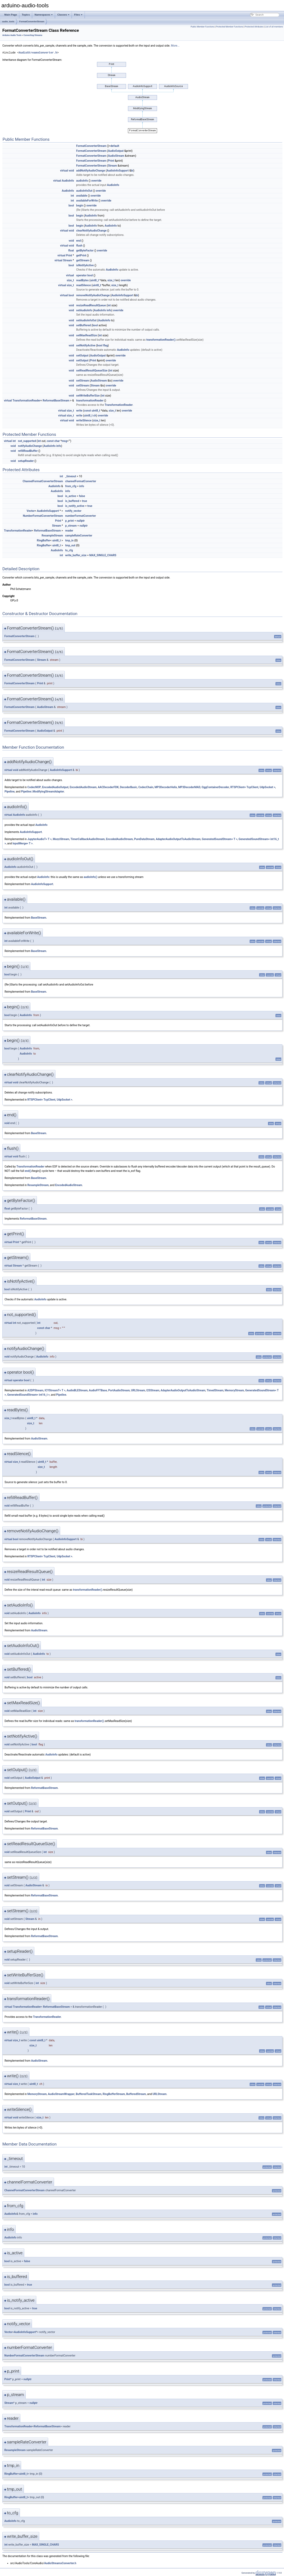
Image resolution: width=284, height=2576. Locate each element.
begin (79, 205)
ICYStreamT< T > (55, 1390)
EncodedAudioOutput (55, 787)
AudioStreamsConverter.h (38, 52)
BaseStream (38, 917)
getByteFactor (84, 250)
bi (132, 170)
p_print (69, 520)
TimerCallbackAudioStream (87, 839)
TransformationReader (27, 400)
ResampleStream (52, 535)
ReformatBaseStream (56, 400)
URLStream (138, 1390)
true (84, 501)
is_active (70, 496)
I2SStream (152, 1390)
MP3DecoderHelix (166, 787)
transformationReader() (161, 339)
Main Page (10, 14)
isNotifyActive (85, 265)
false (82, 496)
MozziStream (61, 839)
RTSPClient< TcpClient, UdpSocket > (252, 787)
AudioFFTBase (98, 1390)
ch (94, 415)
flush (79, 245)
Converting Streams (32, 35)
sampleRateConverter (78, 535)
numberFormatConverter (80, 515)
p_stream (71, 525)
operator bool (84, 275)
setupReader (26, 460)
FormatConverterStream (31, 21)
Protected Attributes (254, 26)
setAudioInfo (84, 310)
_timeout (70, 476)
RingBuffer (43, 540)
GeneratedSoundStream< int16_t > (28, 1394)
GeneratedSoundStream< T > (219, 839)
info (109, 310)
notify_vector (73, 510)
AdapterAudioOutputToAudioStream (178, 839)
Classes (63, 14)
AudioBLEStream (77, 1390)
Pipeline (10, 791)
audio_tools (8, 21)
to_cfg (69, 550)
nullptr (81, 520)
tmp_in (69, 540)
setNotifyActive (85, 345)
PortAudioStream (119, 1390)
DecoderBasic (128, 787)
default (114, 145)
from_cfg (70, 486)
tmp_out (70, 545)
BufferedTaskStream (88, 2094)
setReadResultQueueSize (91, 370)
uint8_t (94, 280)
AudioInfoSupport (118, 170)
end (78, 240)
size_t (70, 280)
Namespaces (44, 14)
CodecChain (145, 787)
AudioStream (116, 155)
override (96, 180)
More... (175, 45)
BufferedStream (136, 2094)
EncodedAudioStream (83, 787)
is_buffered (72, 501)
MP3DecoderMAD (189, 787)
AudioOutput (115, 150)
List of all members (274, 26)
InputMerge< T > (22, 843)
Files (78, 14)
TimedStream (215, 1390)
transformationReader (90, 400)
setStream (82, 380)
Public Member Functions (202, 26)
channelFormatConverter (80, 481)
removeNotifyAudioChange (93, 295)
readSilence (83, 285)
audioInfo (82, 180)
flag (105, 345)
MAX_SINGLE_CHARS (102, 555)
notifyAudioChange (30, 445)
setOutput (82, 355)
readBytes (82, 280)
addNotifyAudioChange (90, 170)
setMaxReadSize (86, 335)
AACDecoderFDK (108, 787)
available (81, 195)
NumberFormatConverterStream (43, 515)
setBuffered (83, 325)
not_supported (27, 441)
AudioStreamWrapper (61, 2094)
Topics (26, 14)
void (71, 170)
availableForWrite (87, 200)
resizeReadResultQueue (91, 305)
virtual (64, 170)
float (71, 250)
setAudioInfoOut (86, 320)
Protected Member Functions (229, 26)
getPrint (81, 255)
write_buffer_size (76, 555)
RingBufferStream (114, 2094)
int (72, 195)
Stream (112, 165)
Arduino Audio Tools (11, 35)
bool (71, 205)
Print (111, 160)
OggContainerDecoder (215, 787)
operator (18, 1380)
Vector (31, 510)
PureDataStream (144, 839)
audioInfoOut (84, 190)
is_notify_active (74, 505)
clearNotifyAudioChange (91, 230)
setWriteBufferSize (88, 395)
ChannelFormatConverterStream (43, 481)
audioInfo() (90, 877)
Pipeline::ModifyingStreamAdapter (42, 791)
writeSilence (84, 420)
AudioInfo (68, 180)
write (79, 410)
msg (64, 441)
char (57, 441)
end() (28, 1170)
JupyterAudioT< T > (39, 839)
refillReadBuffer (28, 450)
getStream (82, 260)
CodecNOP (34, 787)
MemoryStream (234, 1390)
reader (69, 530)
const (87, 410)
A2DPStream (35, 1390)
